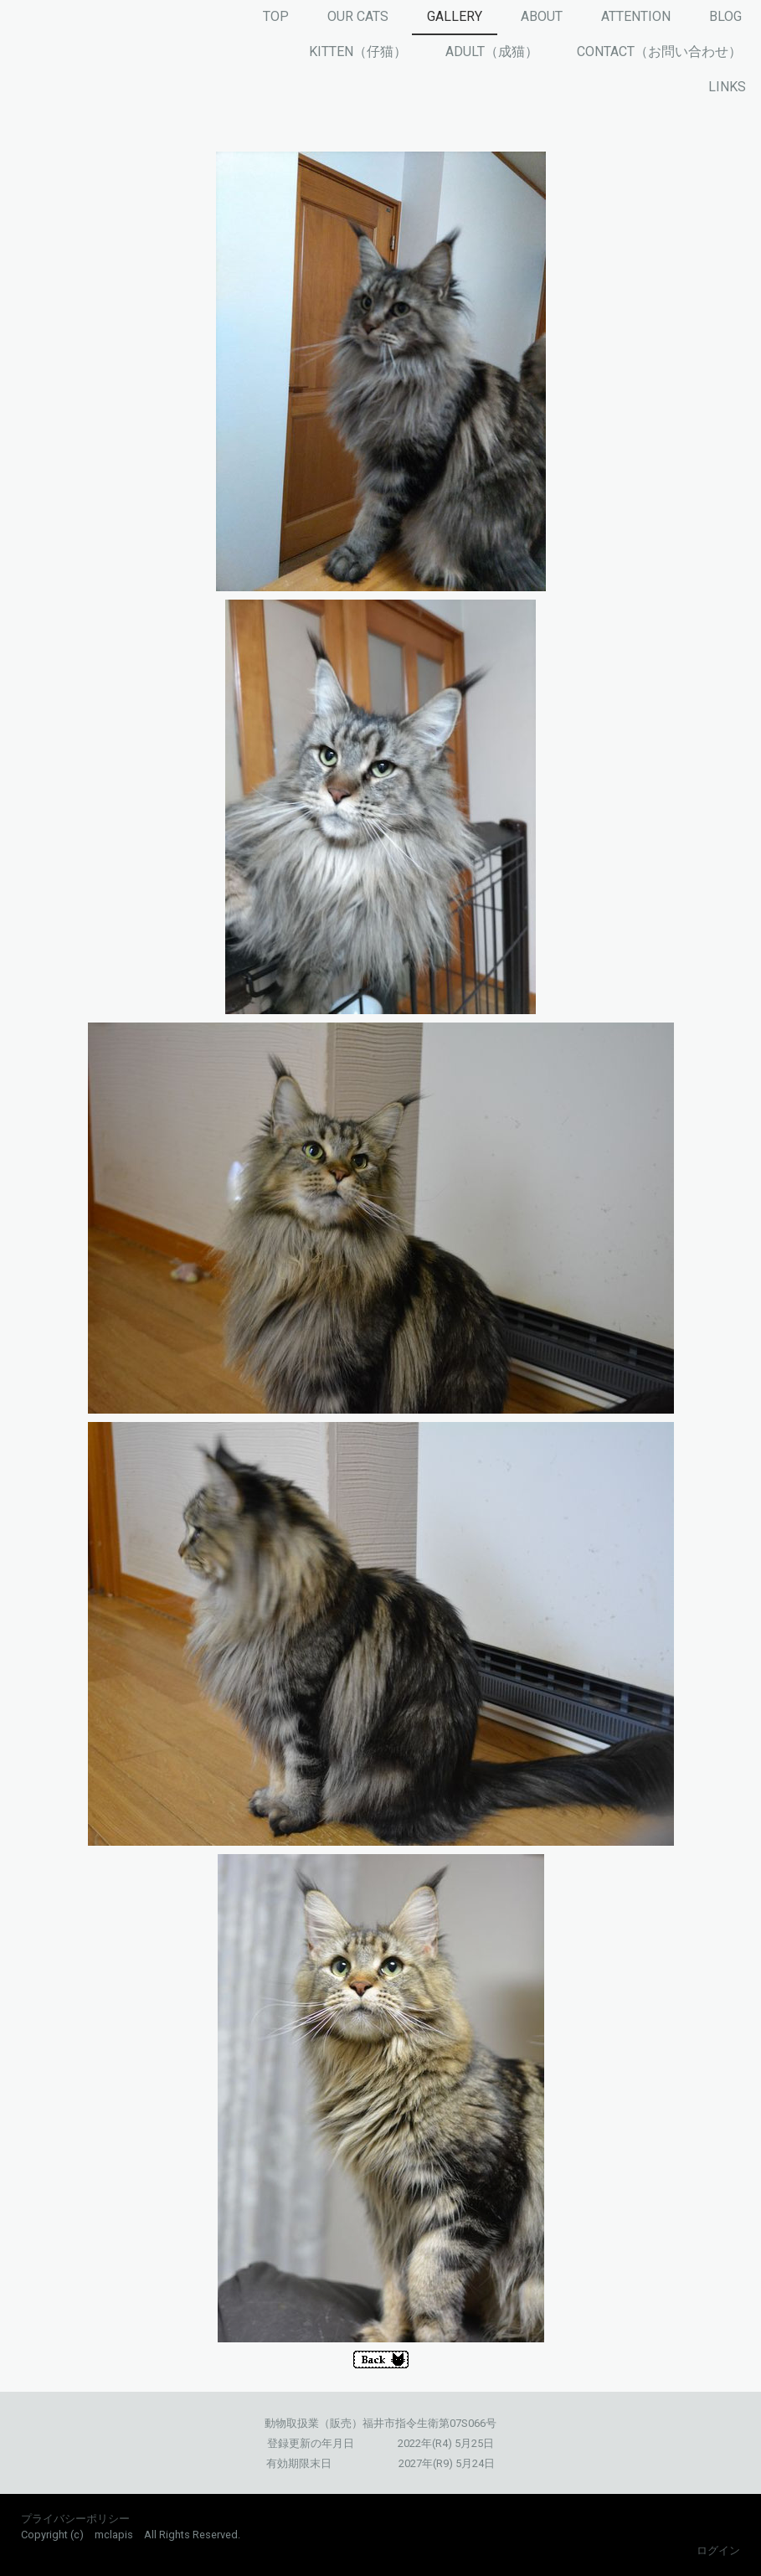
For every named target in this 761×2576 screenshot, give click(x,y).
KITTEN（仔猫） (358, 51)
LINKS (727, 87)
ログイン (718, 2550)
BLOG (725, 16)
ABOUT (542, 16)
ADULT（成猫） (491, 51)
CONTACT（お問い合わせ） (659, 51)
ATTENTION (636, 16)
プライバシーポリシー (75, 2518)
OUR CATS (357, 16)
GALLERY (454, 16)
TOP (276, 16)
